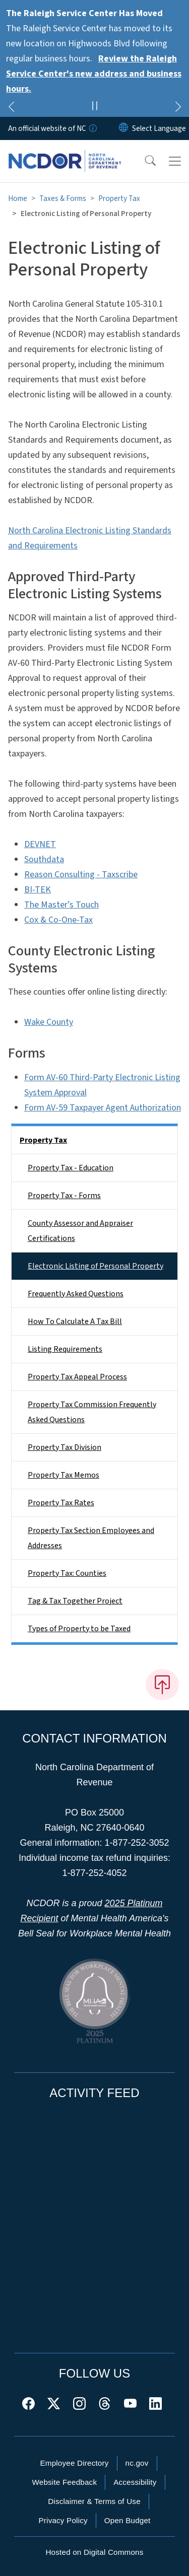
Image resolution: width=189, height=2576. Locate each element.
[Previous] (11, 108)
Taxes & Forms (62, 198)
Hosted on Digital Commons (94, 2552)
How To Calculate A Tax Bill (75, 1321)
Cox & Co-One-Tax (58, 920)
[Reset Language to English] (123, 128)
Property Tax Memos (63, 1475)
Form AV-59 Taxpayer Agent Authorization (102, 1107)
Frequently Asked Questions (75, 1293)
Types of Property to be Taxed (79, 1628)
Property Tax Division (64, 1447)
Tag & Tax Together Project (75, 1601)
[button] (144, 161)
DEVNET (40, 844)
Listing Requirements (65, 1349)
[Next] (178, 108)
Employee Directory (74, 2463)
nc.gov (137, 2463)
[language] (159, 128)
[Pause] (94, 107)
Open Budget (127, 2520)
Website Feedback (64, 2482)
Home (17, 198)
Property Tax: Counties (67, 1573)
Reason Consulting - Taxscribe (81, 874)
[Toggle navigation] (175, 161)
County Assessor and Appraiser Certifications (80, 1231)
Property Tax (119, 198)
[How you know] (92, 128)
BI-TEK (37, 889)
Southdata (44, 859)
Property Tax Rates (61, 1502)
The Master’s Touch (61, 904)
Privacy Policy (62, 2520)
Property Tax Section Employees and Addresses (91, 1538)
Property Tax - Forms (64, 1195)
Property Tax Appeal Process (77, 1376)
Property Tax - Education (70, 1167)
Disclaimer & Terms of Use (94, 2501)
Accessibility (134, 2482)
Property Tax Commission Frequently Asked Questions (92, 1412)
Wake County (48, 1022)
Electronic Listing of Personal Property (95, 1266)
